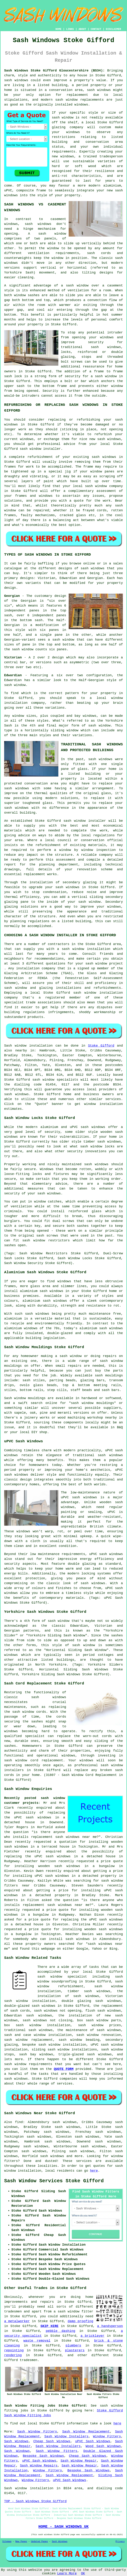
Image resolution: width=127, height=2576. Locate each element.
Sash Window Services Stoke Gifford (54, 2181)
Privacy (120, 2541)
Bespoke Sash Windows (43, 2456)
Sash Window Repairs (38, 2465)
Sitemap (6, 2541)
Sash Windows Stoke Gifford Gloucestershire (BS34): (54, 70)
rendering (13, 2355)
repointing (14, 2350)
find (19, 2122)
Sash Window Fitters (37, 2431)
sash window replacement (28, 2040)
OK (83, 2573)
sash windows (16, 80)
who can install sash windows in (64, 1939)
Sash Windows (16, 2441)
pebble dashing (60, 2331)
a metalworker (17, 2321)
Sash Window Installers (66, 2436)
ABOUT (82, 29)
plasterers (75, 2350)
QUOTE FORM (64, 2069)
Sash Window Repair (78, 2461)
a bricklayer (92, 2336)
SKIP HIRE (49, 2326)
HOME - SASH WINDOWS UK (63, 2526)
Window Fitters (107, 2436)
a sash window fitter (73, 2311)
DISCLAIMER (113, 29)
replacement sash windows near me (64, 1837)
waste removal (36, 2340)
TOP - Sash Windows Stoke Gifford (35, 2501)
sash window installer (40, 449)
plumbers (73, 2345)
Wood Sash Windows (103, 2446)
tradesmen (28, 2360)
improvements (16, 2302)
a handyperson (110, 2326)
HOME (58, 29)
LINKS (70, 29)
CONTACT (96, 29)
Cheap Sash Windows (51, 2441)
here (94, 2171)
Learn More (67, 2573)
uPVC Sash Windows (92, 2441)
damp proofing (80, 2321)
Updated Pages (39, 2541)
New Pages (21, 2541)
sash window (52, 233)
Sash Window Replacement (86, 2431)
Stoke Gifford (101, 1045)
